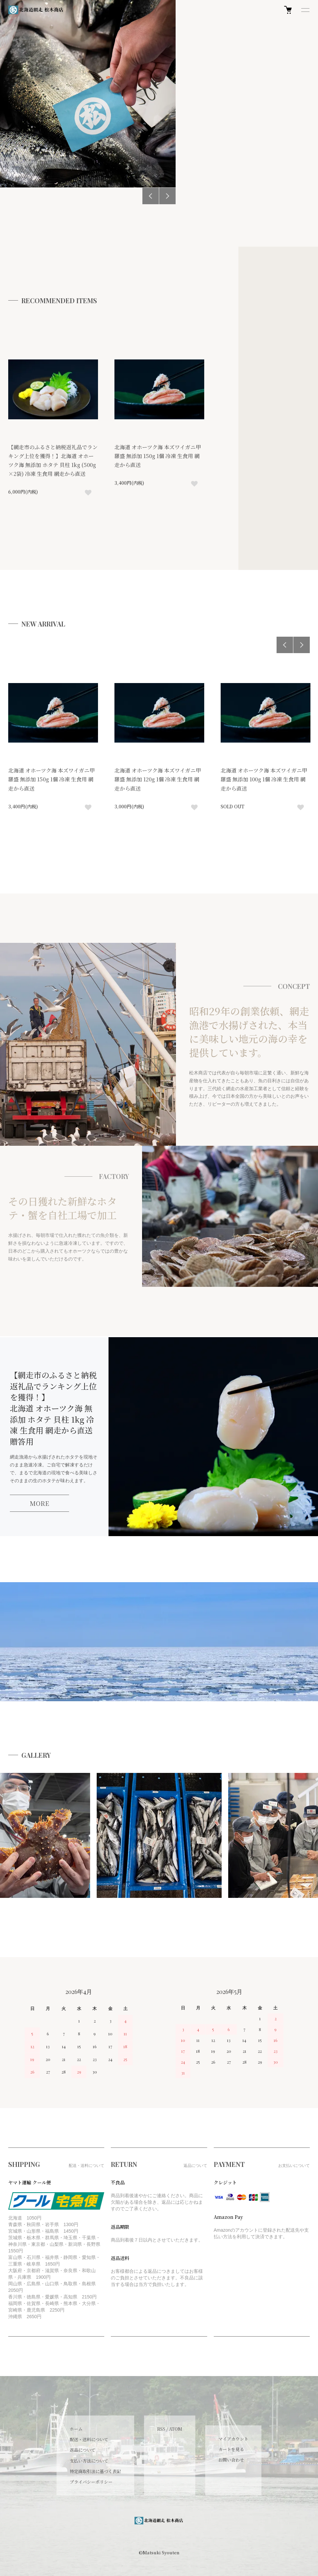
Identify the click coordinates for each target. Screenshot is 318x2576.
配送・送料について (89, 2439)
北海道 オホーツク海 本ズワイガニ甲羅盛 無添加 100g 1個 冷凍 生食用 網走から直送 (264, 779)
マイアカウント (233, 2439)
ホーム (76, 2429)
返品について (82, 2450)
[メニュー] (305, 10)
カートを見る (231, 2449)
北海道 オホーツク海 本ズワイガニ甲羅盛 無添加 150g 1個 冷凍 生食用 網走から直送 (157, 456)
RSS (161, 2429)
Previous (150, 196)
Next (167, 196)
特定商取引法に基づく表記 (95, 2471)
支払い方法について (89, 2461)
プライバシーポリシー (91, 2482)
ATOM (175, 2429)
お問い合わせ (231, 2460)
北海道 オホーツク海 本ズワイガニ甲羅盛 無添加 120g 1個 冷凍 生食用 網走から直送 (157, 779)
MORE (39, 1503)
